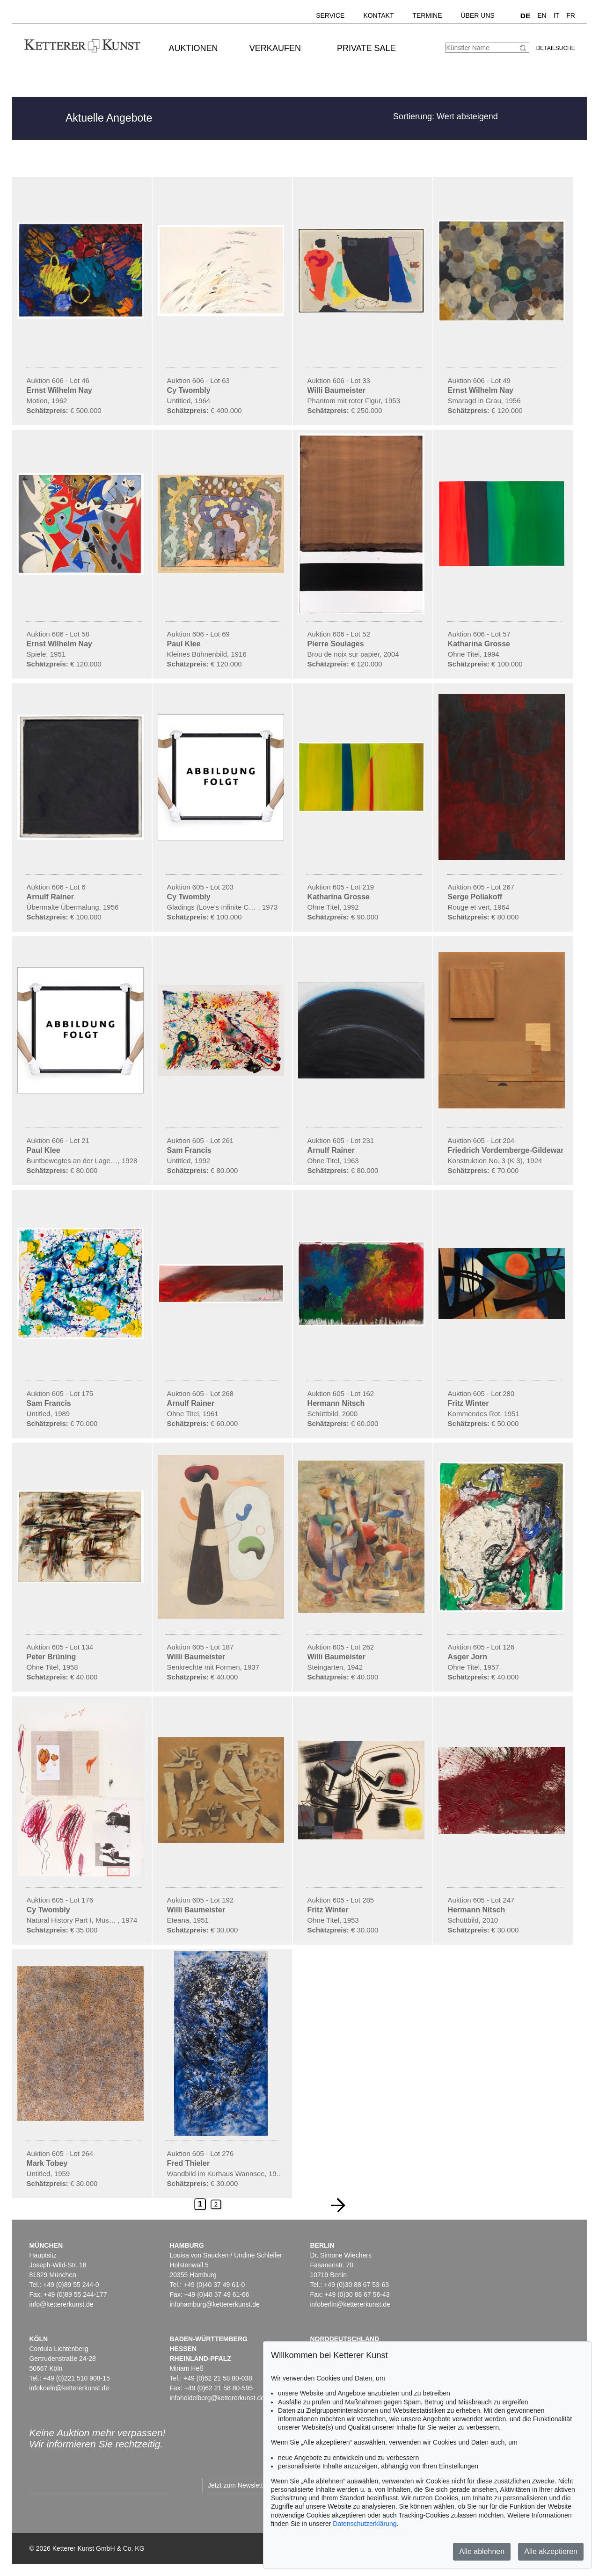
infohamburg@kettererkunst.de (214, 2304)
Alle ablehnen (481, 2551)
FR (570, 15)
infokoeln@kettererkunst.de (69, 2388)
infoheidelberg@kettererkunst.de (216, 2398)
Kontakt (378, 15)
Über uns (477, 15)
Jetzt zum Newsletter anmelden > (256, 2485)
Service (330, 15)
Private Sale (366, 48)
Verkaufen (275, 48)
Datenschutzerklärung (364, 2523)
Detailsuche (555, 48)
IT (556, 15)
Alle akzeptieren (550, 2551)
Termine (427, 15)
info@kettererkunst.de (61, 2304)
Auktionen (193, 48)
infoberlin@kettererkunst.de (350, 2304)
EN (541, 15)
